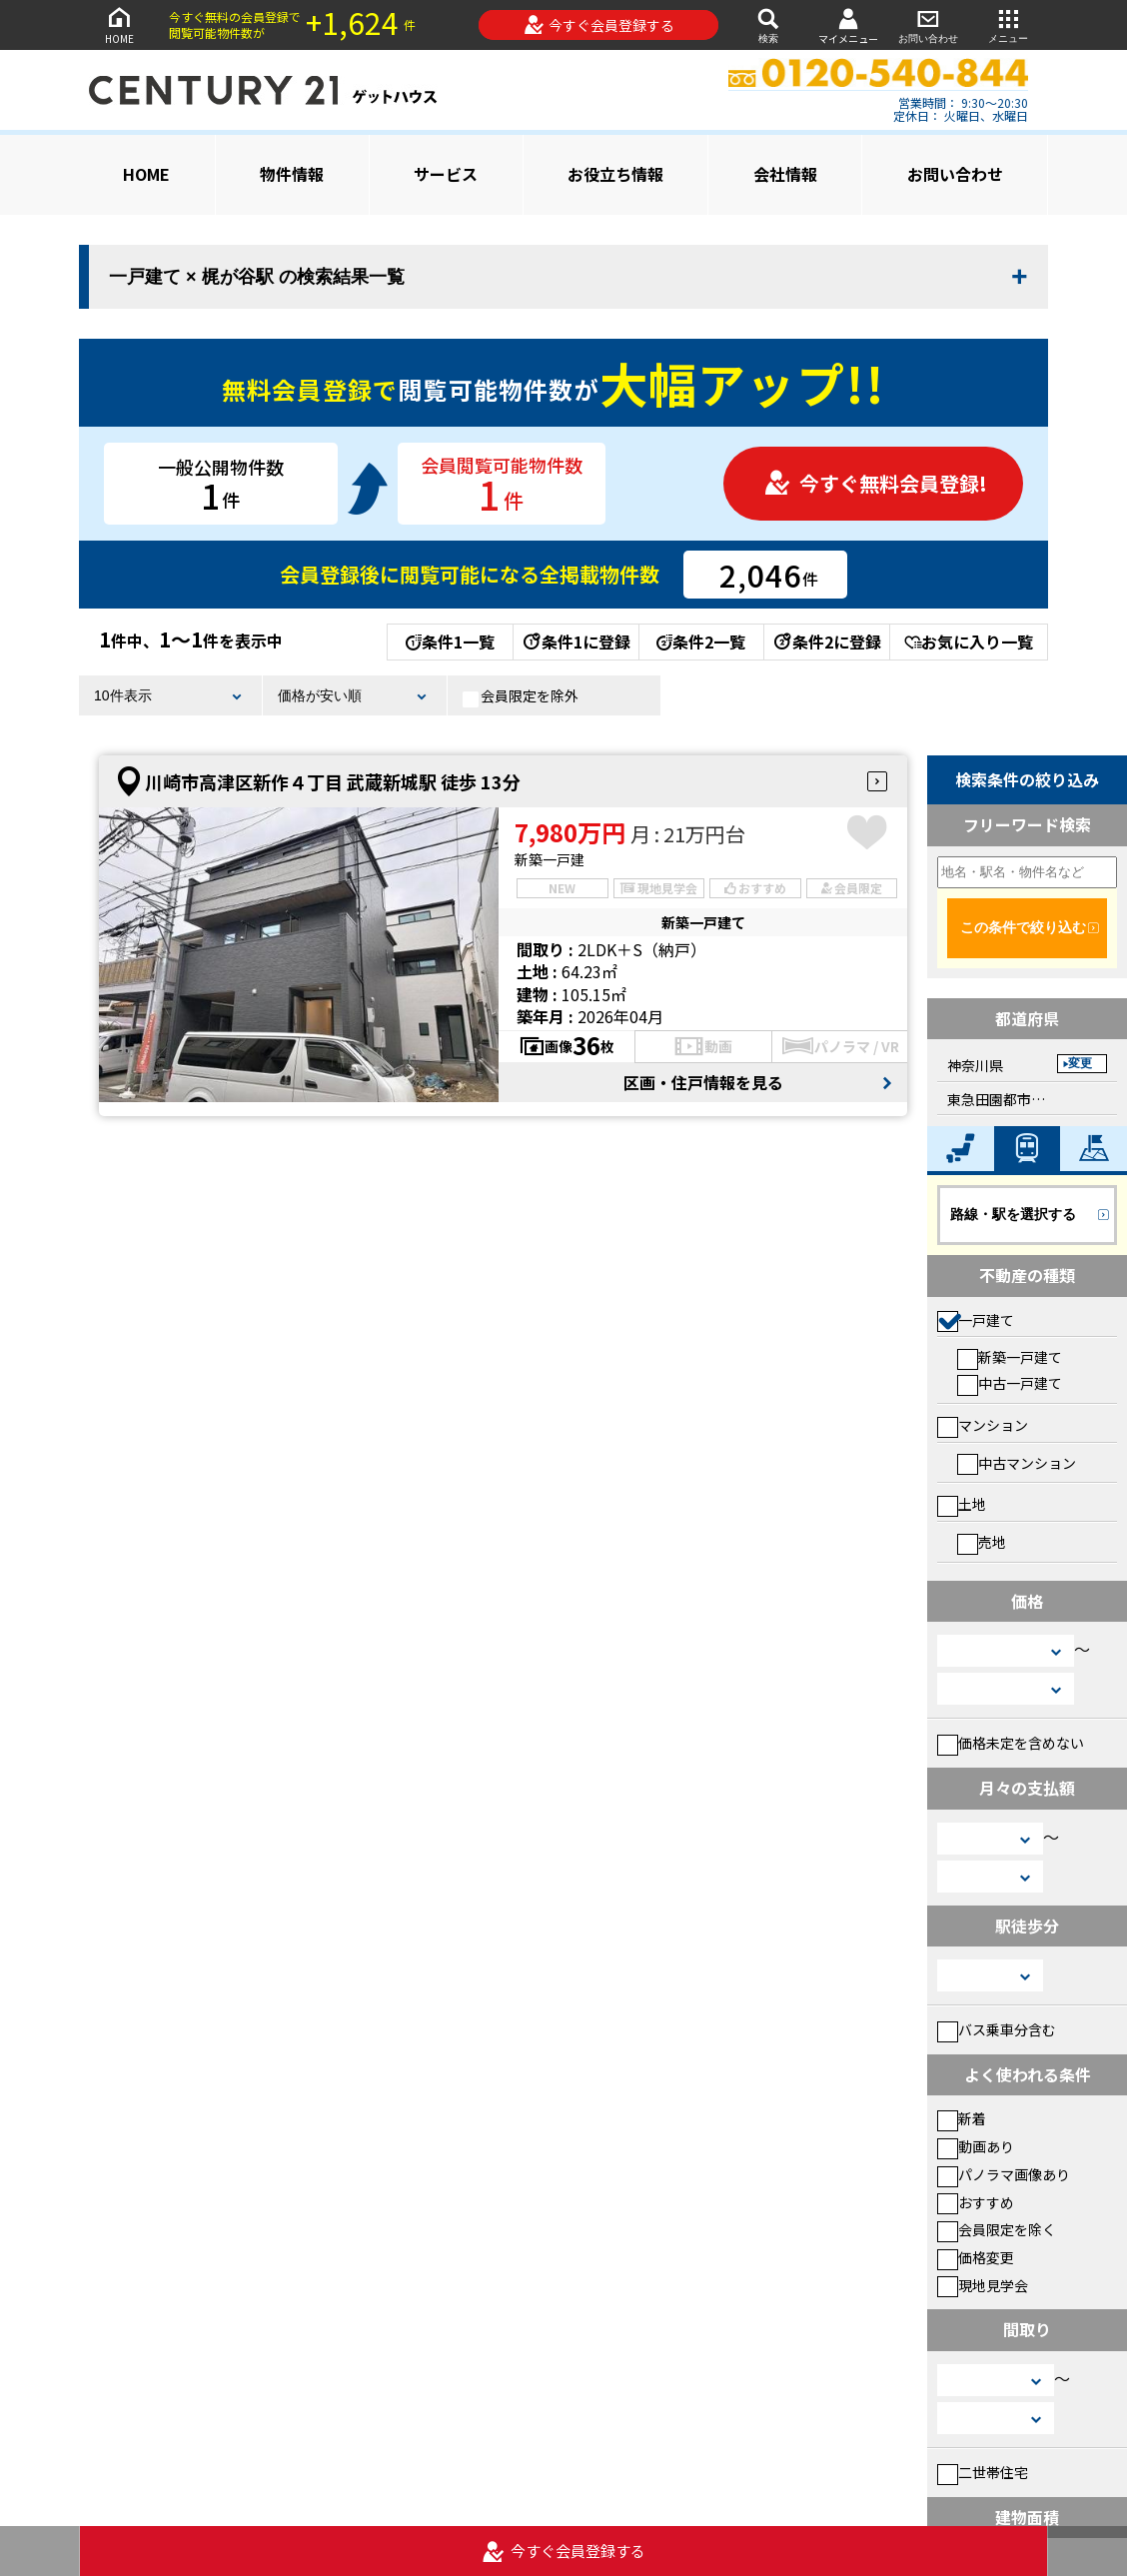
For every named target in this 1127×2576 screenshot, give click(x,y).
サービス (446, 174)
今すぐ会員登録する (599, 25)
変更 (1080, 1063)
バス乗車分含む (996, 2029)
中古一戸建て (1009, 1383)
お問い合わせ (928, 24)
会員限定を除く (996, 2229)
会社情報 (785, 174)
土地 (961, 1504)
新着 (961, 2118)
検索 (768, 24)
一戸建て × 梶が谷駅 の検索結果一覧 (257, 277)
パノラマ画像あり (1003, 2174)
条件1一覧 (450, 641)
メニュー (1008, 24)
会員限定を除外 (520, 696)
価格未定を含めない (1010, 1743)
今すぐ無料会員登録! (875, 483)
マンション (982, 1425)
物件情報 (292, 174)
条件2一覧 (700, 641)
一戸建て (975, 1320)
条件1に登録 (575, 641)
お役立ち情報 (615, 174)
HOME (119, 24)
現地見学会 (982, 2285)
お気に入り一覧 (968, 641)
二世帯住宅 (982, 2472)
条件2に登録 (826, 641)
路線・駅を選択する (1013, 1214)
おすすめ (975, 2202)
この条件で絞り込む (1023, 927)
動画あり (975, 2146)
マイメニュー (848, 25)
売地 (981, 1542)
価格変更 (975, 2257)
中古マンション (1016, 1463)
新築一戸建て (1009, 1357)
